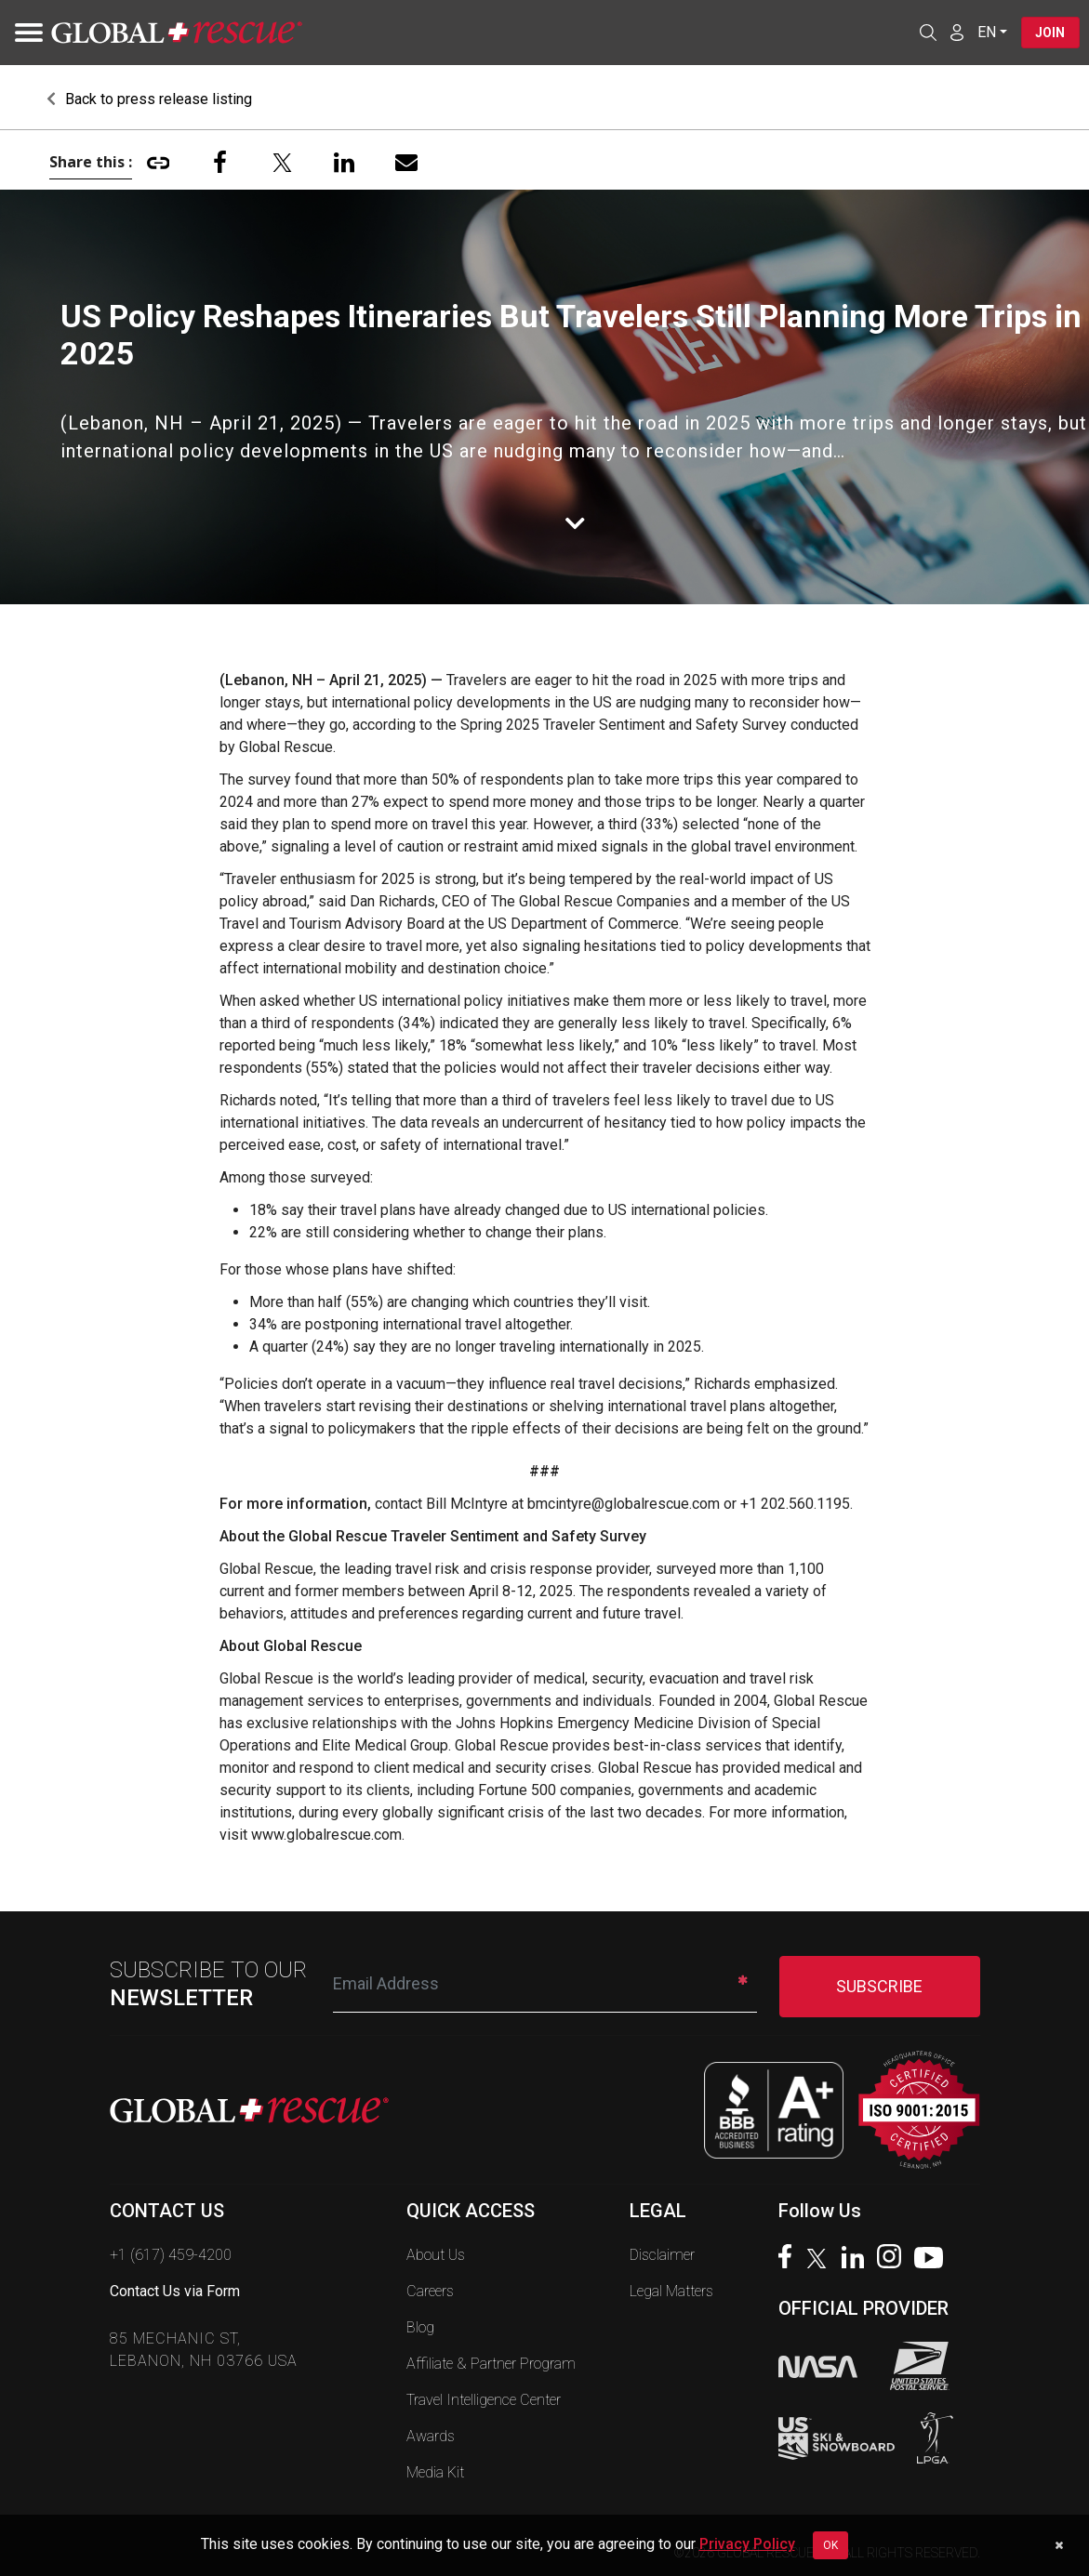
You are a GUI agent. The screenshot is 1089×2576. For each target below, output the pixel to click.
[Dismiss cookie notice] (1058, 2545)
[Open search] (927, 32)
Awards (430, 2436)
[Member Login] (956, 31)
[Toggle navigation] (23, 32)
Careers (430, 2291)
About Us (435, 2255)
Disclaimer (662, 2255)
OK (830, 2545)
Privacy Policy (747, 2544)
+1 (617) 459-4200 (171, 2255)
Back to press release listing (149, 99)
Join (1050, 32)
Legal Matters (671, 2291)
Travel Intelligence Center (483, 2400)
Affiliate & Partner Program (491, 2363)
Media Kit (435, 2472)
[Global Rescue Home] (176, 33)
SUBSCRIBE (879, 1986)
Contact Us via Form (175, 2291)
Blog (420, 2327)
